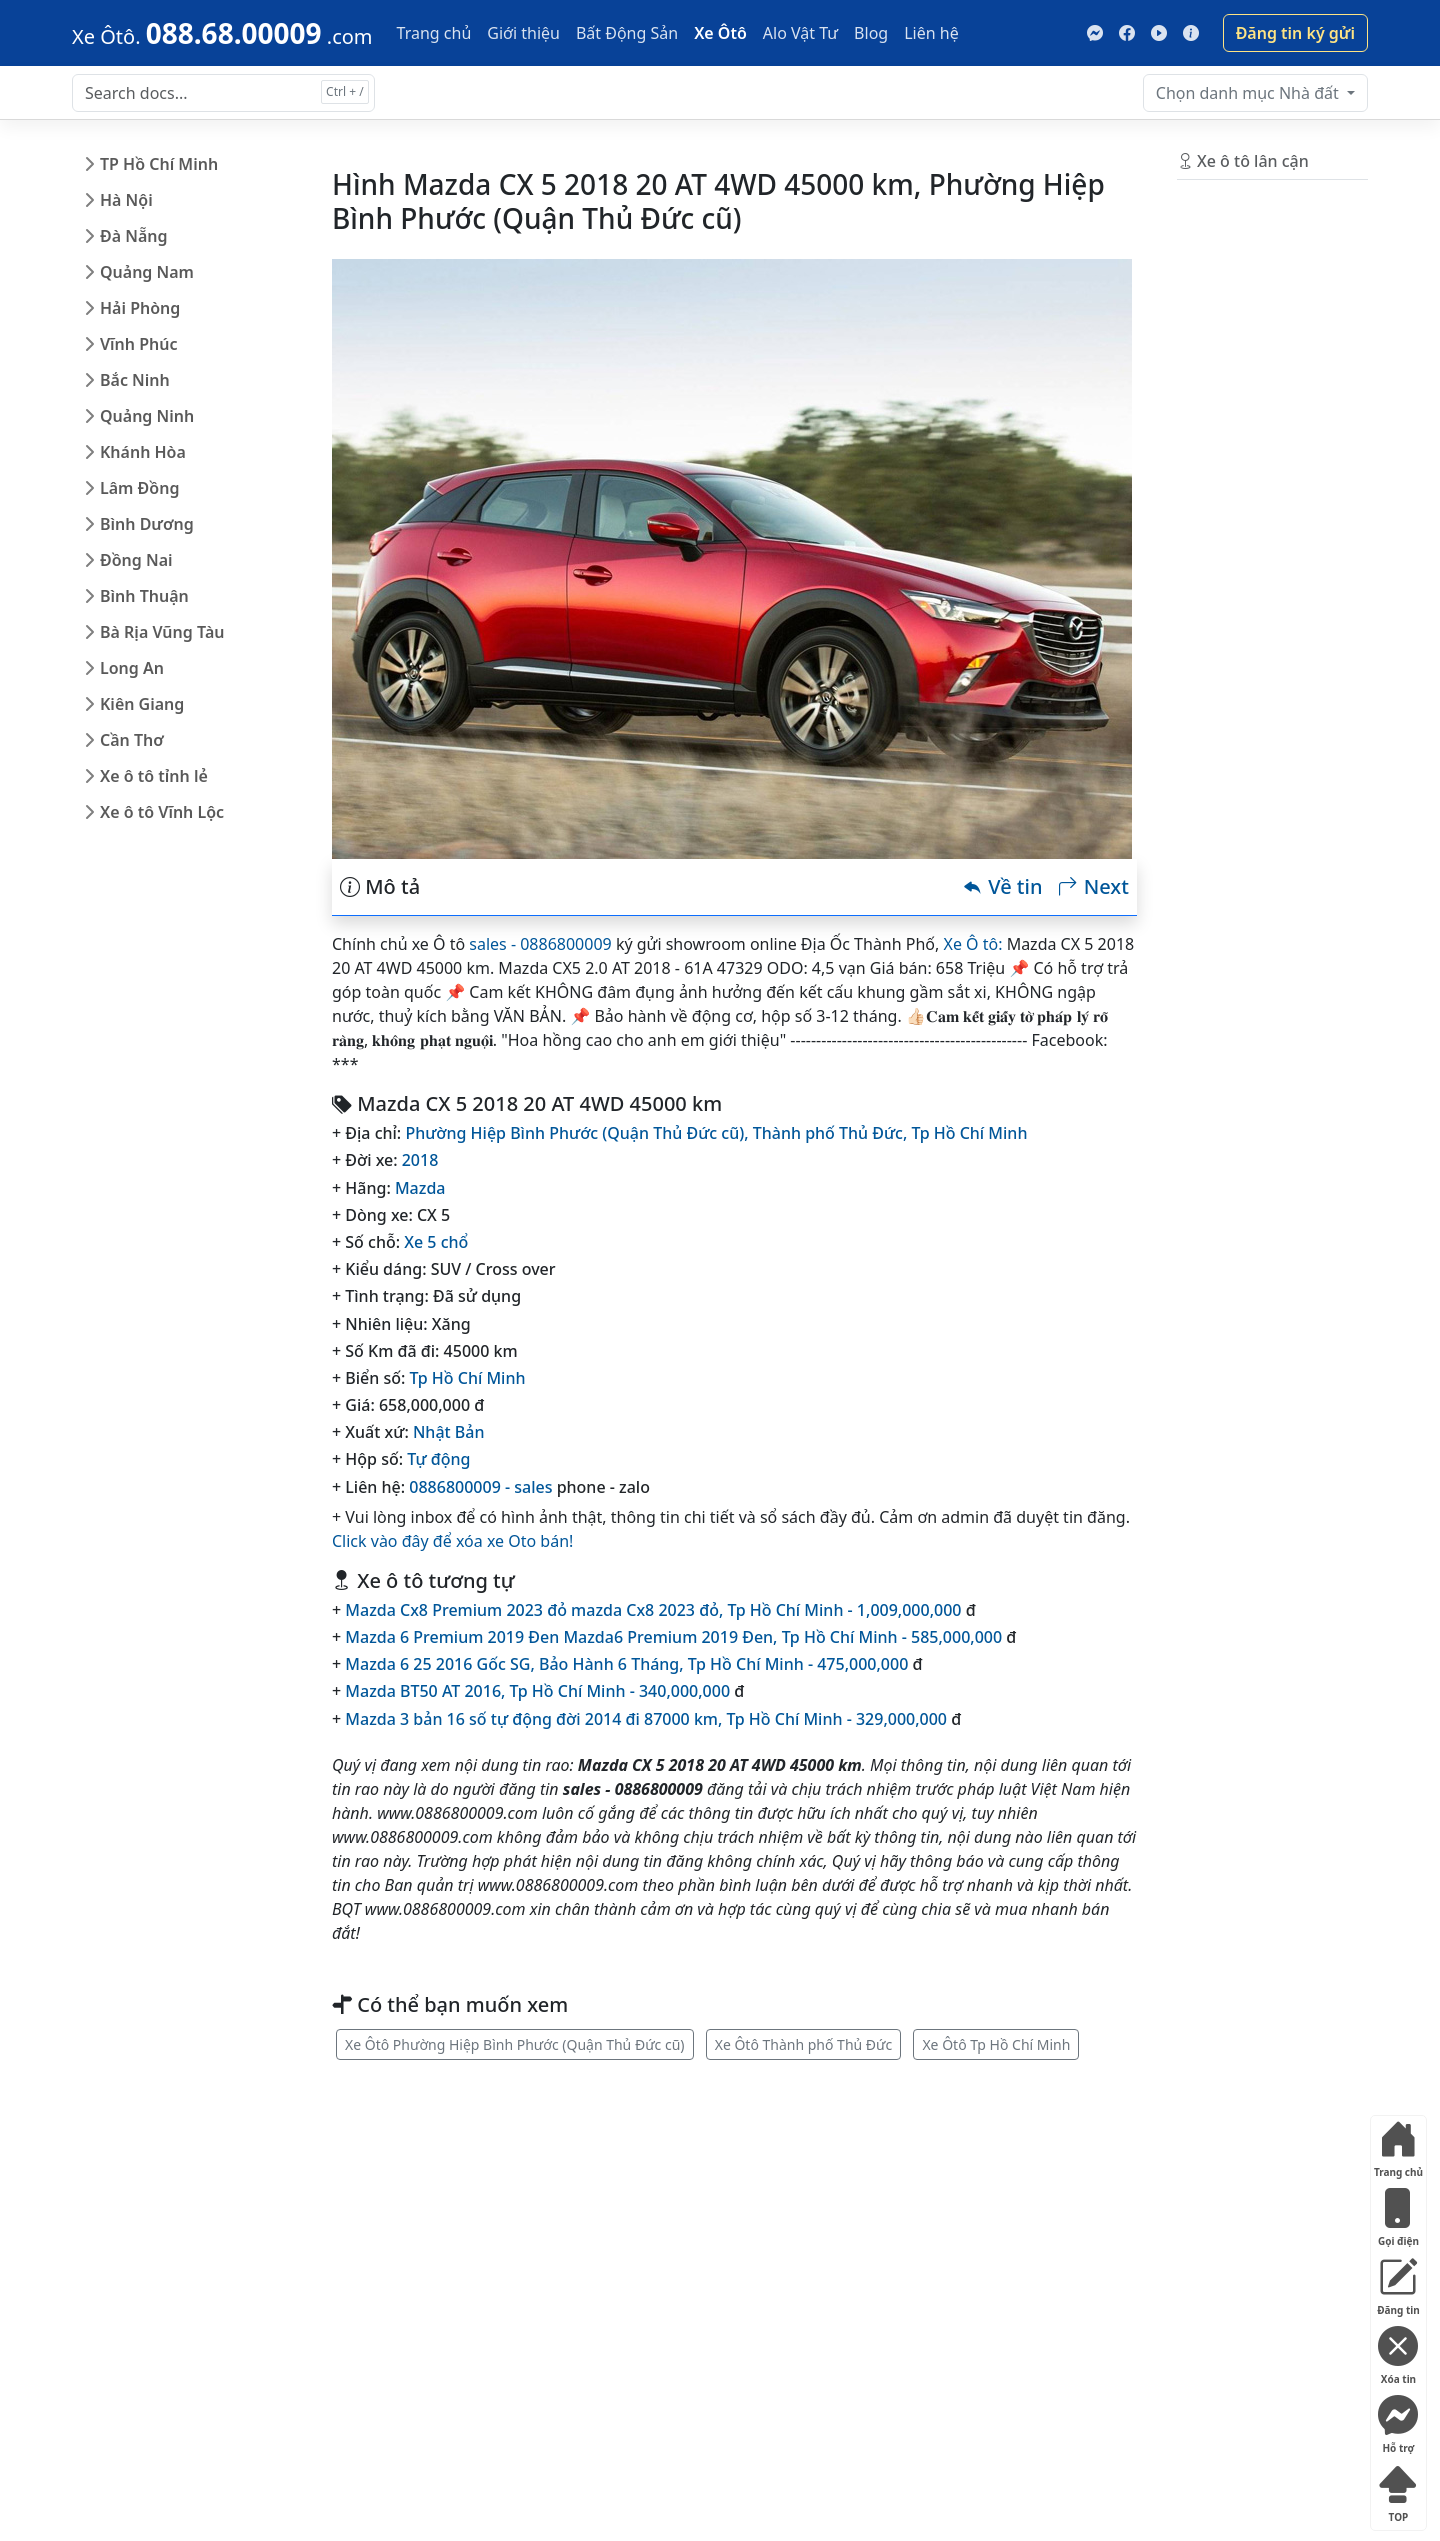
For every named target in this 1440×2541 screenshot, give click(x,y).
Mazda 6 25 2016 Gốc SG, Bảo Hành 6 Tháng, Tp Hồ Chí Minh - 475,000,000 (626, 1664)
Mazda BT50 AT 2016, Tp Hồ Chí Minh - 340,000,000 (537, 1691)
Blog (871, 33)
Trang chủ (434, 33)
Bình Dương (147, 524)
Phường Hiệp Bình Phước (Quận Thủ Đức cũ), (578, 1133)
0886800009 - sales (480, 1487)
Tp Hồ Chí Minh (970, 1133)
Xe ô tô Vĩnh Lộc (162, 812)
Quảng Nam (147, 272)
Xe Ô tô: (973, 944)
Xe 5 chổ (436, 1242)
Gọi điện (1398, 2213)
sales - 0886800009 (540, 944)
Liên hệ (931, 33)
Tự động (438, 1459)
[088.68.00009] (222, 33)
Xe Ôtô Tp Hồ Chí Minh (996, 2044)
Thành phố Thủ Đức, (832, 1133)
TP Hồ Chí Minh (159, 164)
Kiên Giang (142, 704)
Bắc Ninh (135, 380)
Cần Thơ (132, 740)
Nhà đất (1249, 93)
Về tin (1002, 887)
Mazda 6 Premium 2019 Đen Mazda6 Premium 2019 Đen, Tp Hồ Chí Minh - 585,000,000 (673, 1637)
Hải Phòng (140, 308)
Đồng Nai (136, 560)
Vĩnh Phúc (139, 344)
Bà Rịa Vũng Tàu (162, 632)
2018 (420, 1160)
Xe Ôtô (720, 33)
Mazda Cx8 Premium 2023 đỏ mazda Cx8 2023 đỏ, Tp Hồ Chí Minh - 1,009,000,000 (653, 1610)
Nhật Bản (449, 1432)
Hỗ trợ (1398, 2420)
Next (1093, 887)
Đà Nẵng (134, 236)
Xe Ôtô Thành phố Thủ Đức (804, 2044)
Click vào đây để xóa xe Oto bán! (452, 1541)
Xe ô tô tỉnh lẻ (154, 776)
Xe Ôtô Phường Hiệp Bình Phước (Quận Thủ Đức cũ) (515, 2044)
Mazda (420, 1188)
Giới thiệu (523, 33)
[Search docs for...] (223, 93)
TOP (1398, 2489)
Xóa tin (1398, 2351)
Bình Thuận (144, 596)
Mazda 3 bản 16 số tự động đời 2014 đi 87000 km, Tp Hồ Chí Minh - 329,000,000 (646, 1719)
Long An (132, 668)
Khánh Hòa (143, 452)
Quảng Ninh (147, 416)
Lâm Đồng (139, 488)
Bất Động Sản (627, 33)
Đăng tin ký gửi (1295, 33)
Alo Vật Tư (800, 33)
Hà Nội (126, 200)
